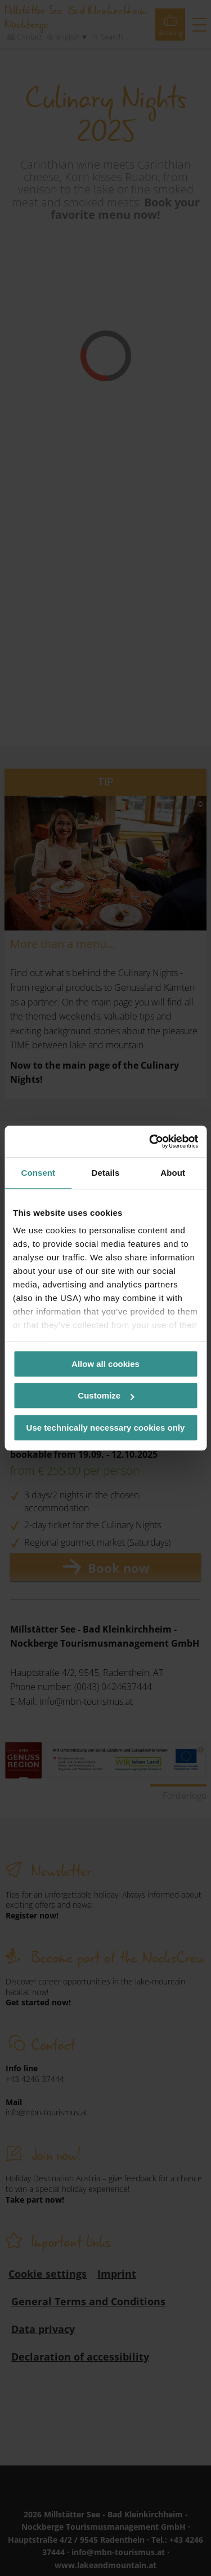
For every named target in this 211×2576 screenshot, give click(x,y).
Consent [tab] (38, 1172)
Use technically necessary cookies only (105, 1427)
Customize (106, 1395)
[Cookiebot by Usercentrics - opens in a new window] (150, 1141)
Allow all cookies (105, 1364)
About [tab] (172, 1172)
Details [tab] (106, 1172)
